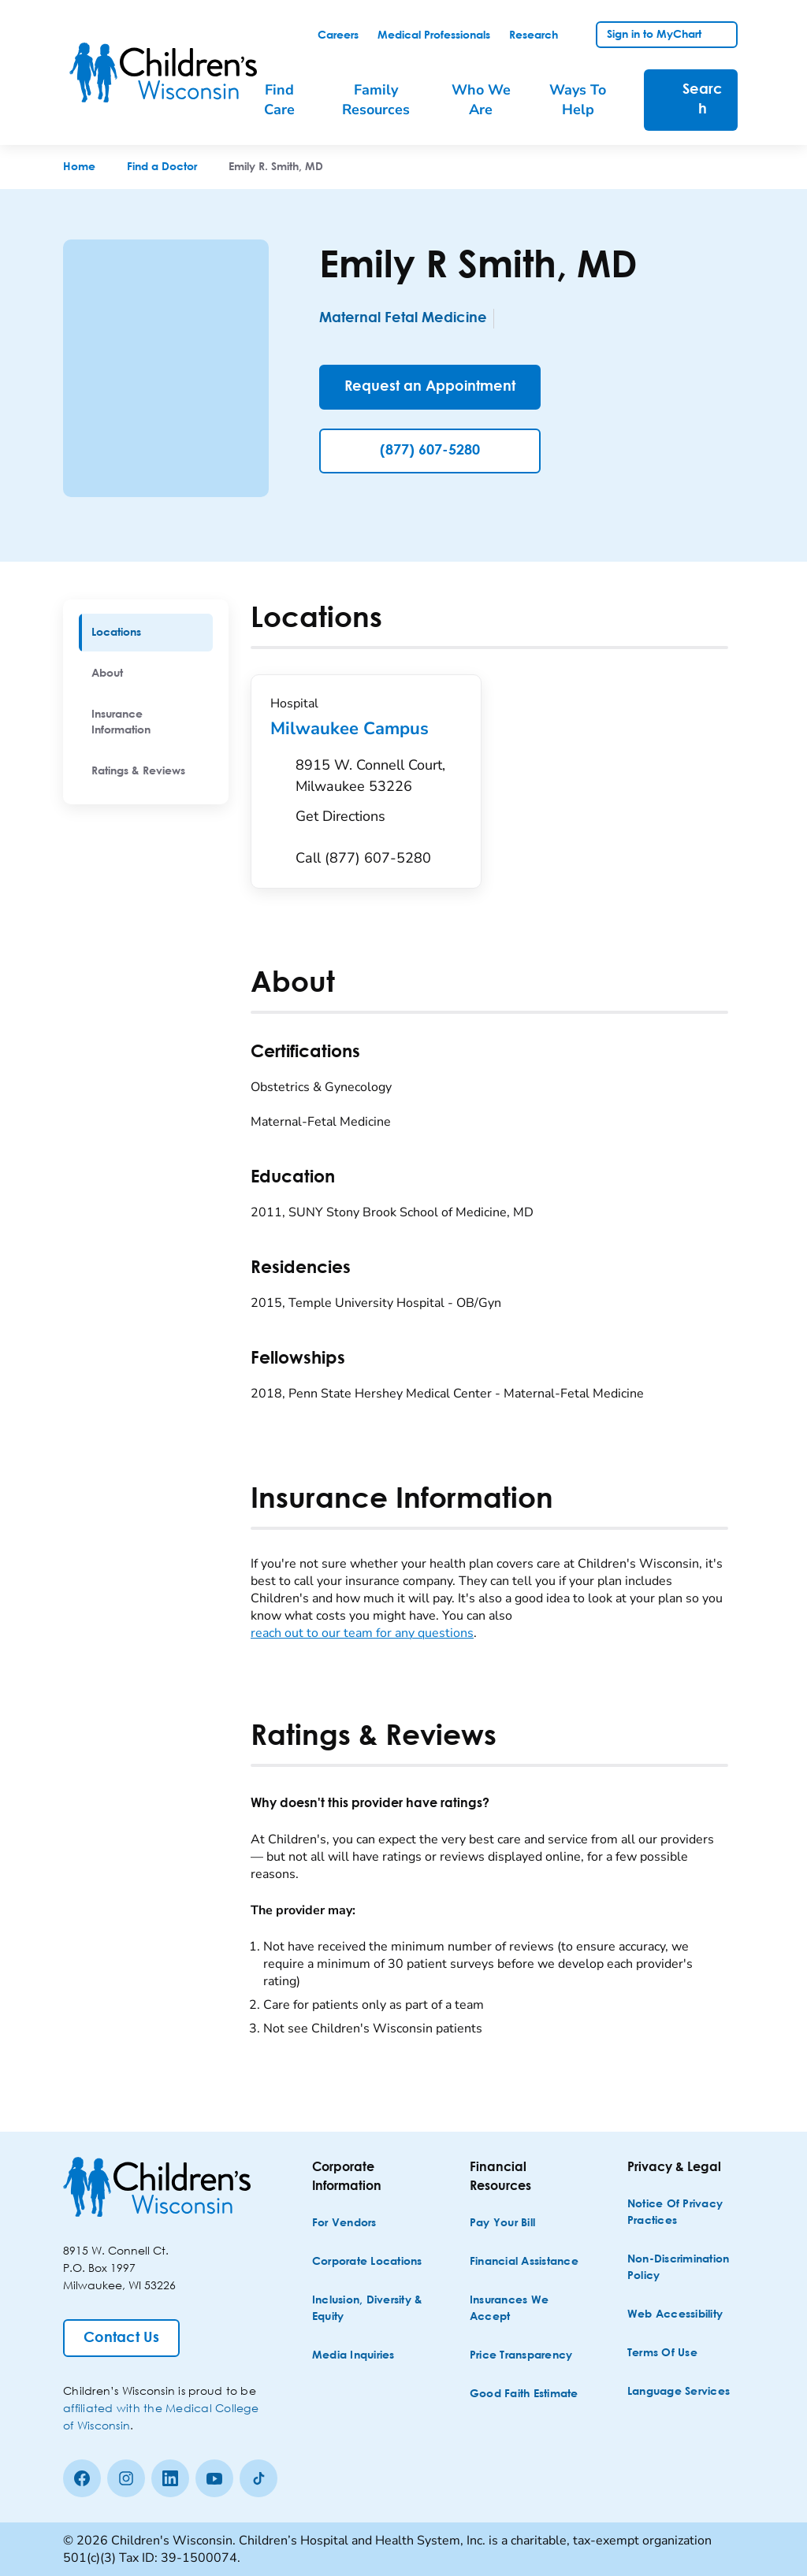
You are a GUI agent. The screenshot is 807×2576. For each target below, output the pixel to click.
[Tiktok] (258, 2478)
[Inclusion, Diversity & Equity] (369, 2308)
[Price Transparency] (521, 2356)
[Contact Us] (121, 2338)
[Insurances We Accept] (526, 2308)
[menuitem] (288, 100)
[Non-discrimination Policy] (684, 2268)
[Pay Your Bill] (502, 2223)
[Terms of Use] (662, 2353)
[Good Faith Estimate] (524, 2394)
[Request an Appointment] (430, 387)
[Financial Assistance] (524, 2262)
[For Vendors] (344, 2223)
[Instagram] (126, 2478)
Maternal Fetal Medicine (403, 318)
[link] (338, 35)
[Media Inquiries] (353, 2356)
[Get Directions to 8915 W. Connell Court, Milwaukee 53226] (379, 795)
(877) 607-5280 (430, 451)
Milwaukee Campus (366, 729)
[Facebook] (82, 2478)
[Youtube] (214, 2478)
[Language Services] (678, 2392)
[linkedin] (170, 2478)
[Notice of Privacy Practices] (684, 2212)
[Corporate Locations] (367, 2262)
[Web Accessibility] (675, 2315)
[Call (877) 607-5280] (363, 858)
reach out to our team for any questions (362, 1633)
